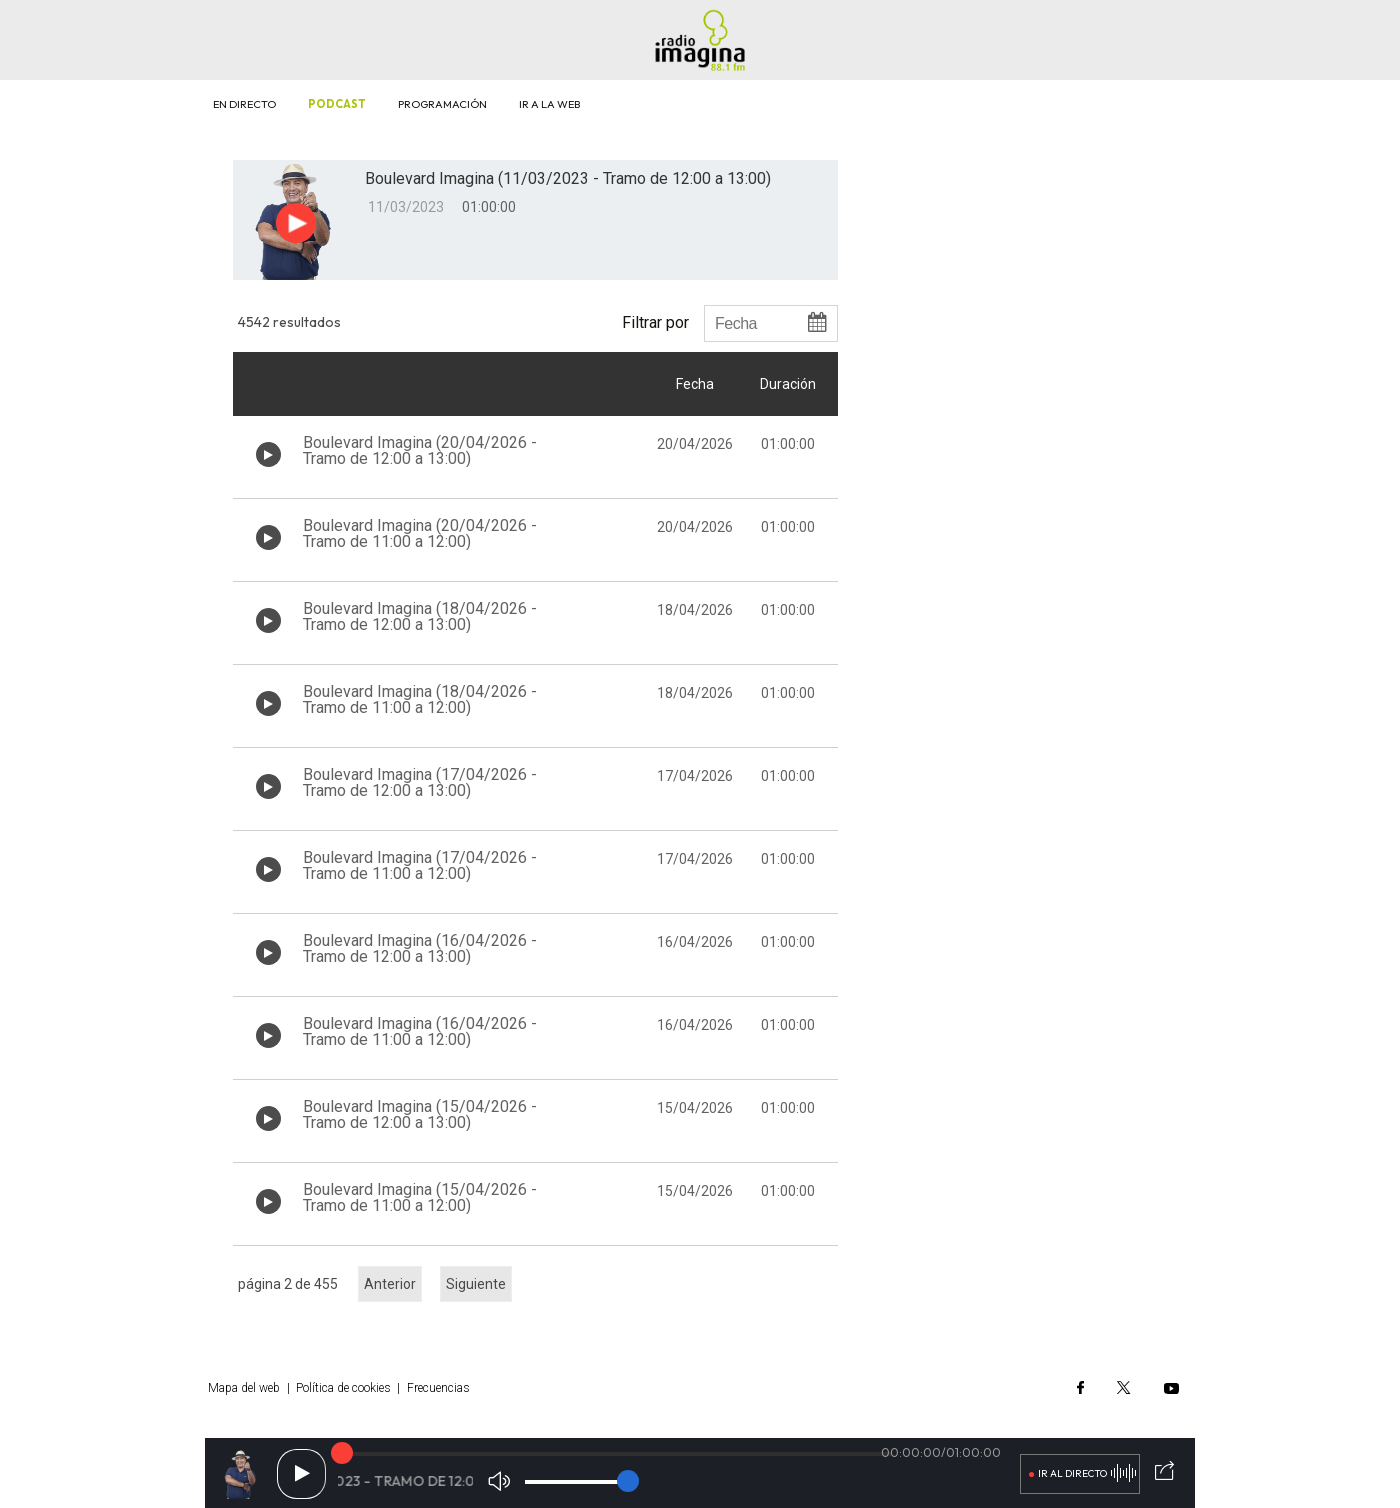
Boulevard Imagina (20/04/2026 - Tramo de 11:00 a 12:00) (420, 533)
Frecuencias (438, 1388)
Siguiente (476, 1284)
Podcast (337, 104)
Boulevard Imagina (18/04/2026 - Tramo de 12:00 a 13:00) (420, 616)
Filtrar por (655, 322)
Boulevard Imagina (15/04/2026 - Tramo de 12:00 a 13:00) (420, 1114)
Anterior (390, 1284)
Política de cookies (343, 1388)
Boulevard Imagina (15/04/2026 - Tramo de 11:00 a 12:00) (420, 1197)
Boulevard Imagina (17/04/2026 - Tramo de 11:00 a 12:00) (420, 865)
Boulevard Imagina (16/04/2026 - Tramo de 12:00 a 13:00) (420, 948)
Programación (442, 104)
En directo (244, 104)
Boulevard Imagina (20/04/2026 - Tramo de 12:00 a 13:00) (420, 450)
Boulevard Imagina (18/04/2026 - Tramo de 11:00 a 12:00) (420, 699)
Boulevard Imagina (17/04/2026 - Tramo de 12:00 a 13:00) (420, 782)
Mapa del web (244, 1388)
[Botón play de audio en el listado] (268, 454)
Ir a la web (549, 104)
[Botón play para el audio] (296, 223)
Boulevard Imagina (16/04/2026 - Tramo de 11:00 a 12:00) (420, 1031)
